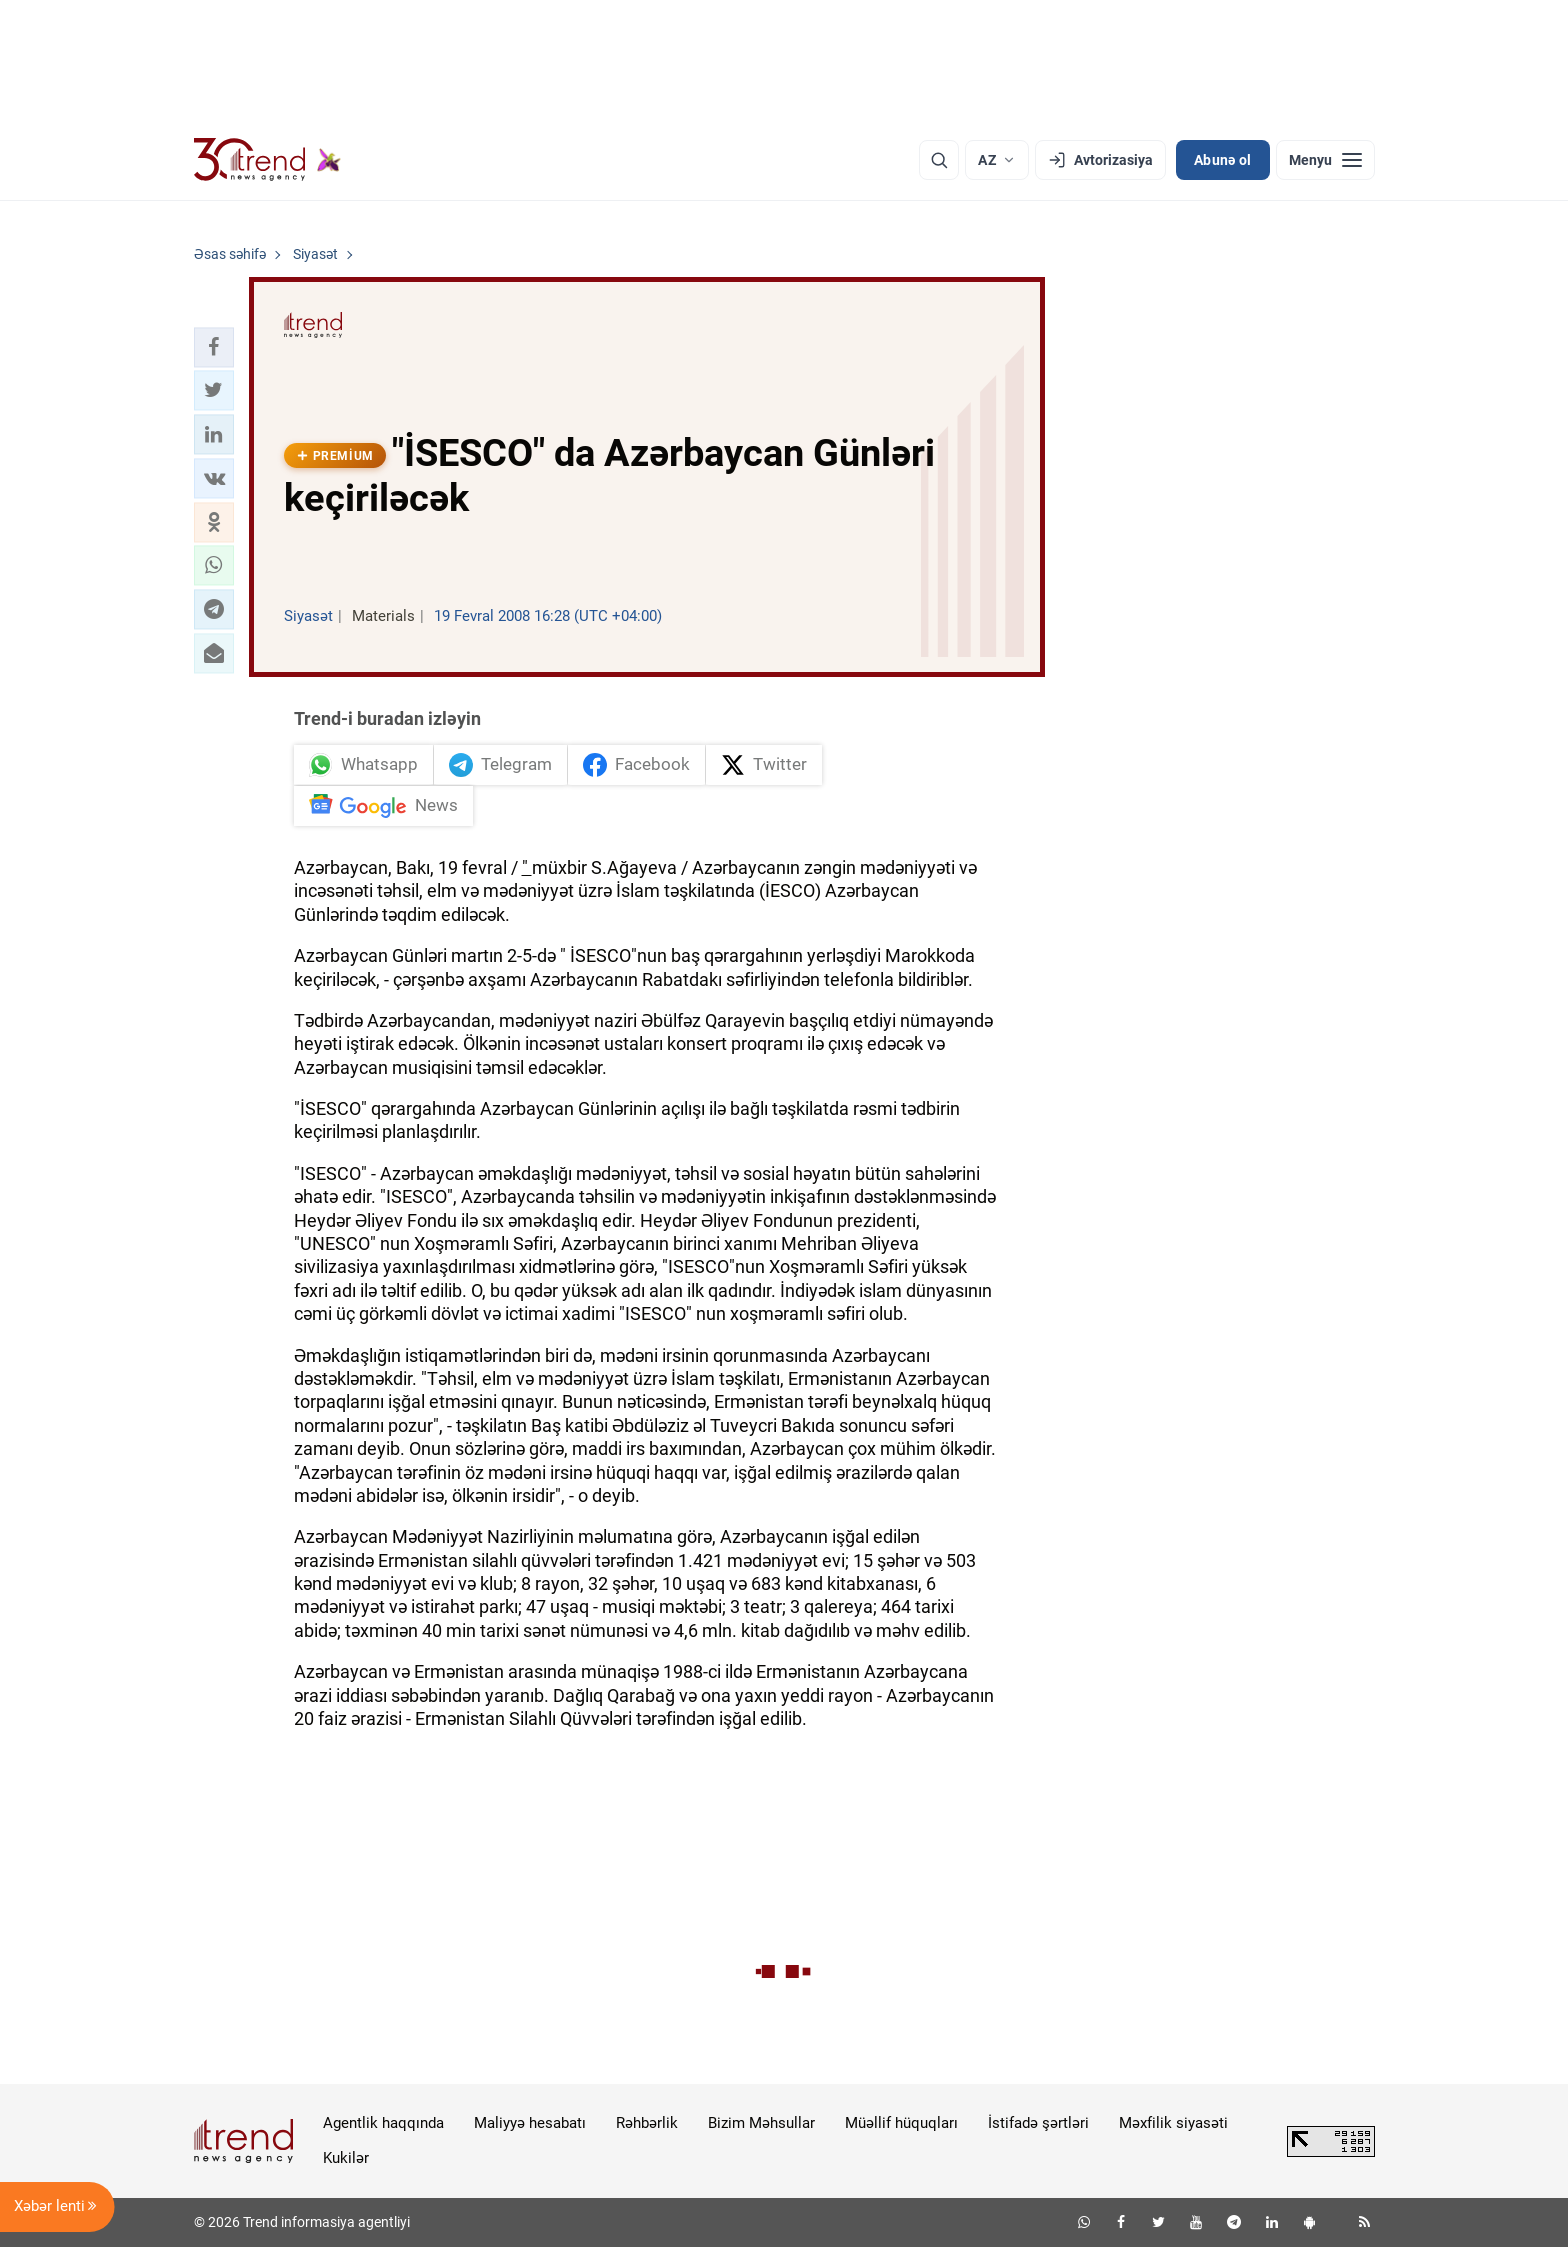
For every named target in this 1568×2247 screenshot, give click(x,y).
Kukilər (346, 2158)
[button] (214, 347)
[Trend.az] (268, 160)
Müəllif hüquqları (901, 2123)
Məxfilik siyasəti (1173, 2123)
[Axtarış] (939, 160)
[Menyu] (1325, 160)
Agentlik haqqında (383, 2123)
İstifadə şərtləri (1038, 2123)
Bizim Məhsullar (761, 2123)
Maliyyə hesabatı (530, 2123)
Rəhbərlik (647, 2123)
